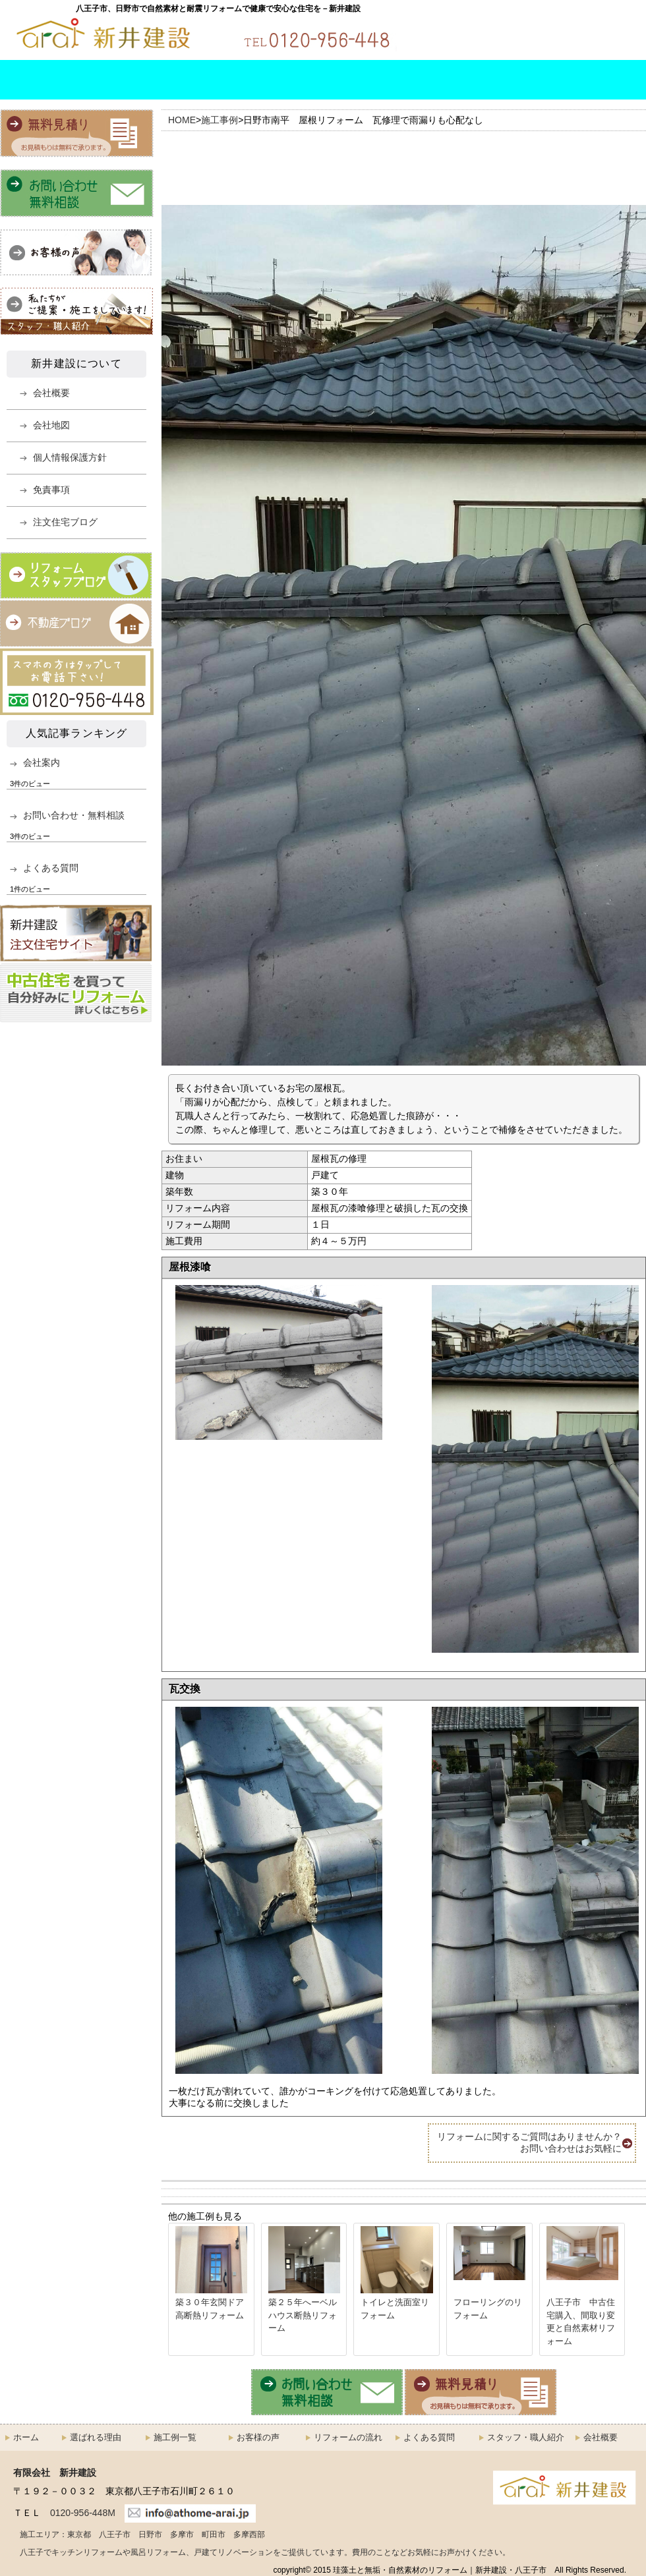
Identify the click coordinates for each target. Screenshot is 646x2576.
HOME (26, 80)
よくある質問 (396, 80)
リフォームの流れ (298, 80)
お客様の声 (258, 2437)
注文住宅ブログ (65, 522)
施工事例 (219, 120)
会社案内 (41, 762)
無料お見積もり (593, 32)
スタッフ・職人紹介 (495, 80)
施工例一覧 (200, 80)
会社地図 (51, 425)
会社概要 (595, 80)
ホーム (26, 2437)
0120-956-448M (82, 2512)
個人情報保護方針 (70, 457)
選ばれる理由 (101, 80)
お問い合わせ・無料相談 (474, 32)
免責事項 (51, 489)
